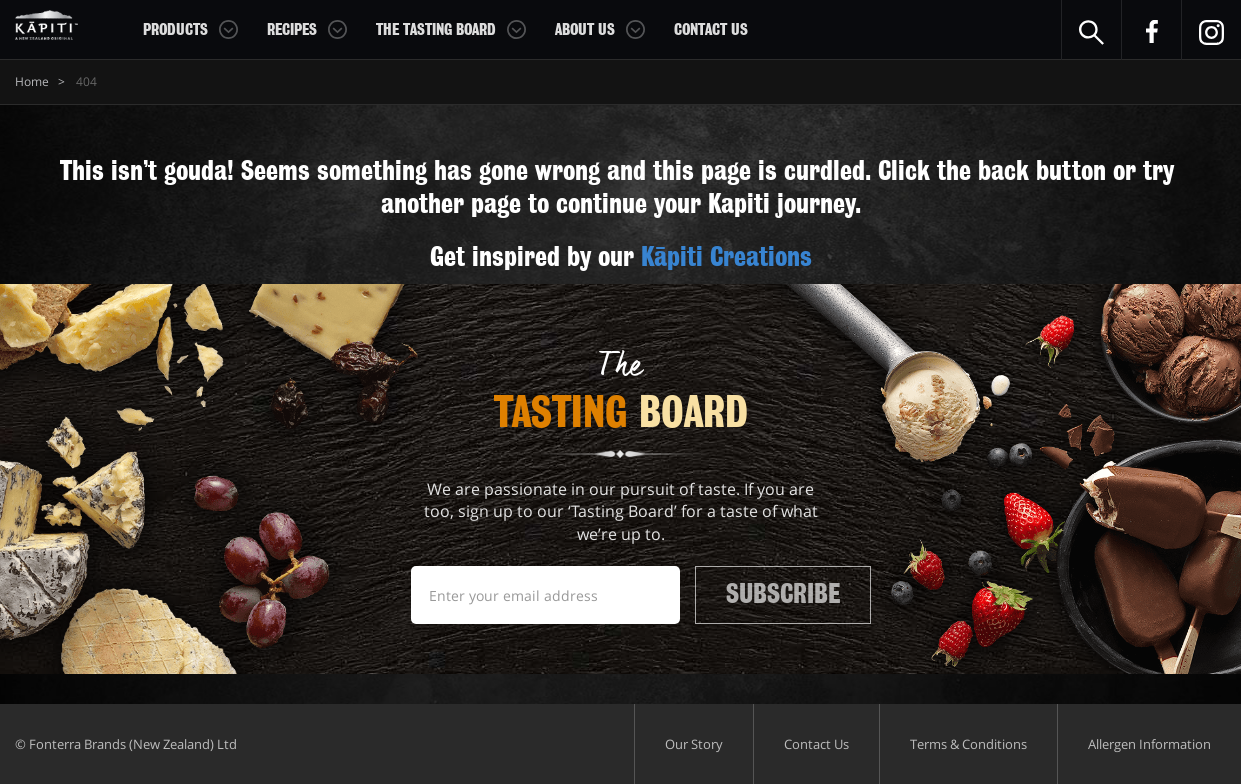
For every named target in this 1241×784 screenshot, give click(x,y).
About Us (585, 30)
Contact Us (711, 30)
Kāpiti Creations (726, 257)
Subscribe (783, 594)
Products (175, 30)
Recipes (292, 30)
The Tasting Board (436, 30)
